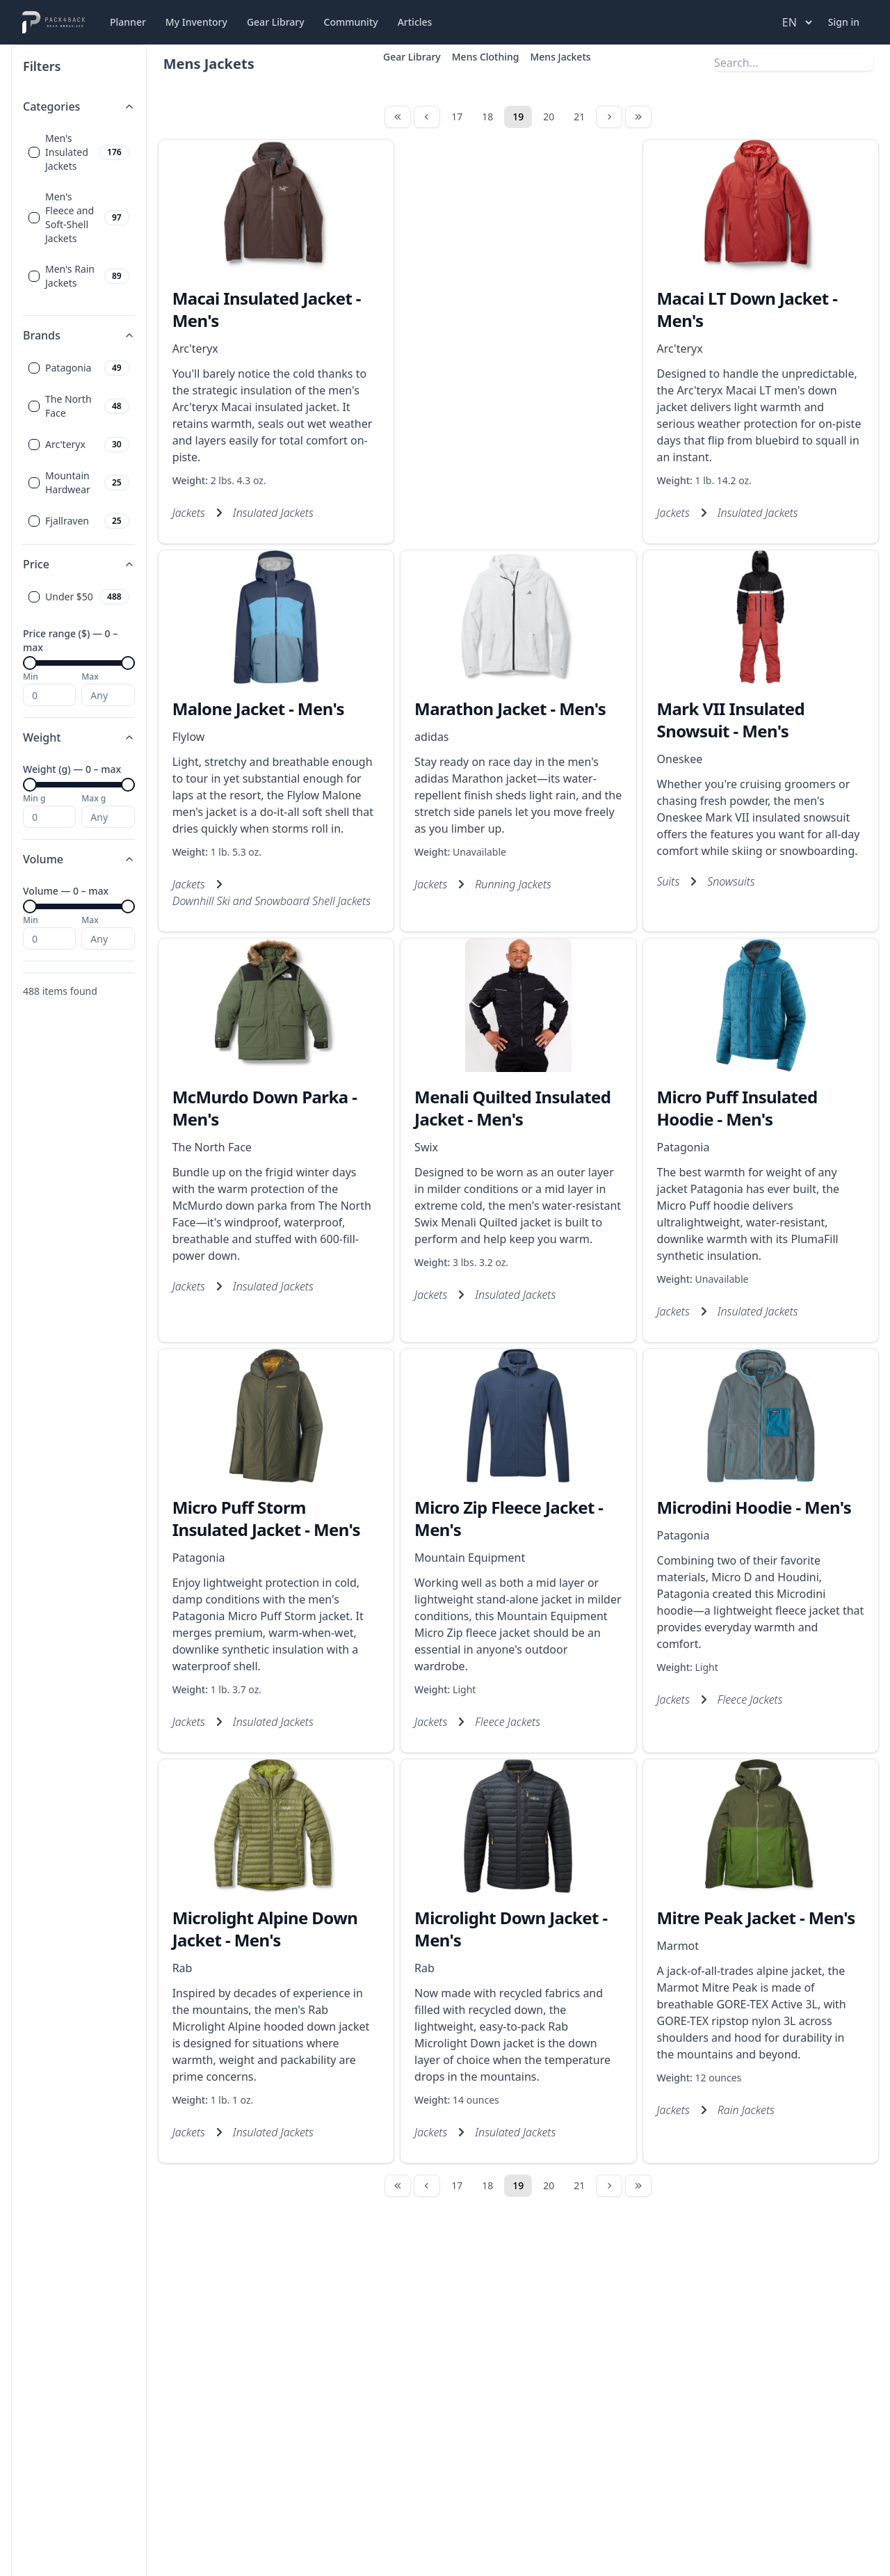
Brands (79, 335)
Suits (668, 881)
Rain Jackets (746, 2110)
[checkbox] (34, 152)
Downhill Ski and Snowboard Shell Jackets (271, 901)
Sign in (843, 22)
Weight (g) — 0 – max (72, 769)
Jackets (188, 512)
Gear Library (276, 22)
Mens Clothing (485, 56)
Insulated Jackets (273, 512)
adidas (431, 736)
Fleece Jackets (507, 1721)
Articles (415, 22)
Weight (79, 737)
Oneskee (680, 759)
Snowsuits (730, 881)
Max (89, 676)
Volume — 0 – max (65, 890)
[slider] (30, 663)
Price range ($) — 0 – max (70, 640)
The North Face (212, 1147)
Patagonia (683, 1147)
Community (351, 22)
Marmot (678, 1945)
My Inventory (196, 22)
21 (579, 116)
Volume (79, 859)
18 (487, 116)
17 (456, 116)
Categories (79, 106)
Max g (93, 798)
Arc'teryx (195, 348)
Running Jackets (513, 884)
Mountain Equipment (469, 1557)
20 (548, 116)
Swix (426, 1147)
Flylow (188, 736)
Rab (182, 1968)
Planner (128, 22)
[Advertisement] (518, 307)
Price (79, 564)
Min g (34, 798)
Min (30, 676)
